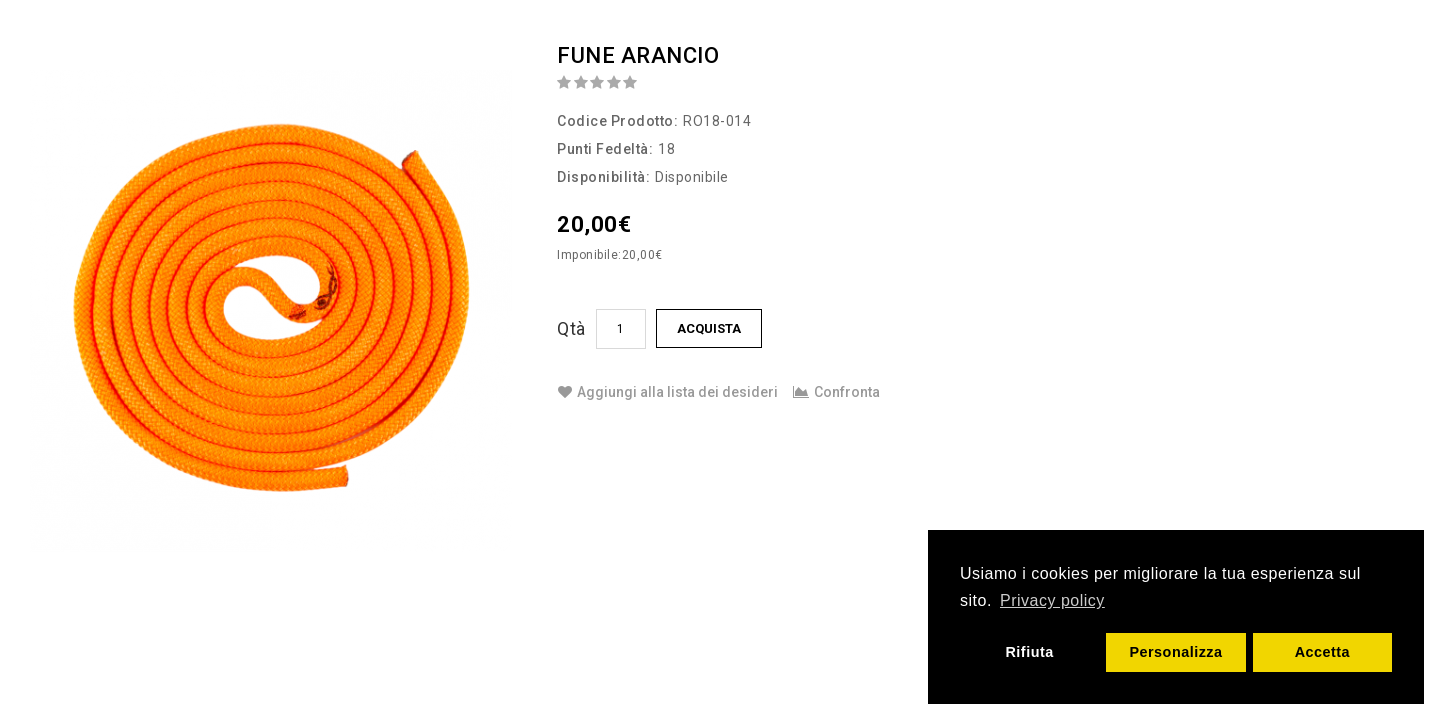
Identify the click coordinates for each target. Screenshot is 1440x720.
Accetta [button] (1323, 652)
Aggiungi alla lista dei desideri (668, 392)
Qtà (571, 328)
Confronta (836, 392)
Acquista (709, 328)
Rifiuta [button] (1029, 652)
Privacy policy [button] (1052, 600)
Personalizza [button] (1175, 652)
